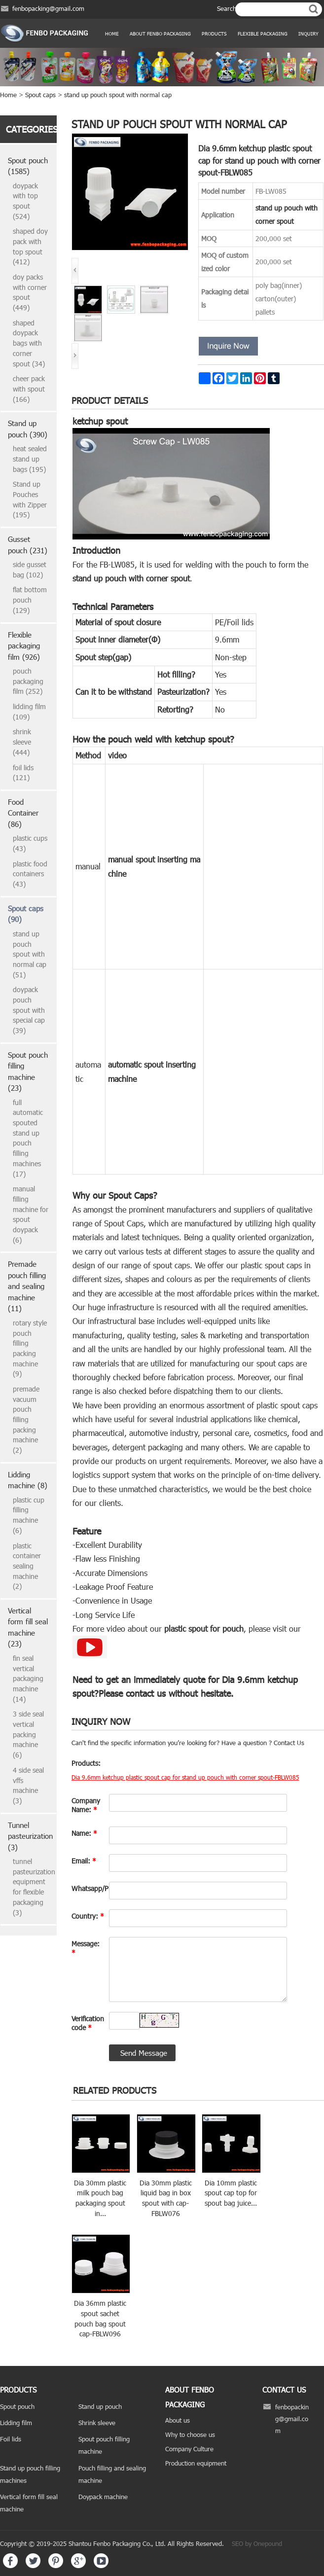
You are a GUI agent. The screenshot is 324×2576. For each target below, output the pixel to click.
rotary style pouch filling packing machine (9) (30, 1348)
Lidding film (16, 2423)
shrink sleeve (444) (22, 741)
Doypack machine (103, 2497)
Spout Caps (130, 1195)
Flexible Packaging (263, 33)
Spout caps (40, 95)
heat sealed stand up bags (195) (30, 458)
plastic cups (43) (30, 843)
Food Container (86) (23, 812)
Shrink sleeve (96, 2423)
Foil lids (10, 2439)
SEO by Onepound (257, 2543)
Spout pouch (17, 2406)
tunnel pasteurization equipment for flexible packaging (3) (31, 1886)
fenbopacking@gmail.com (48, 8)
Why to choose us (190, 2434)
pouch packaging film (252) (28, 681)
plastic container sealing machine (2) (27, 1566)
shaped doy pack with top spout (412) (30, 246)
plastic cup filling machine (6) (28, 1515)
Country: (88, 1916)
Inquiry (308, 33)
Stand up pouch (100, 2406)
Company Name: (86, 1805)
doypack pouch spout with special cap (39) (29, 1010)
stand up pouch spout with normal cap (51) (29, 954)
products (214, 33)
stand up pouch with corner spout (131, 578)
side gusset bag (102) (29, 569)
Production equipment (195, 2463)
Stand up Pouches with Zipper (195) (30, 499)
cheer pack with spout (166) (29, 388)
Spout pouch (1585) (28, 166)
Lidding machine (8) (27, 1480)
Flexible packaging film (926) (24, 645)
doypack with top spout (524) (25, 200)
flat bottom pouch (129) (30, 599)
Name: (84, 1833)
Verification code (88, 2023)
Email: (84, 1861)
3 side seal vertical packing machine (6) (28, 1734)
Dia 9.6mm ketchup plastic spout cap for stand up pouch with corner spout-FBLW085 (185, 1777)
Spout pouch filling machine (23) (28, 1071)
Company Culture (189, 2449)
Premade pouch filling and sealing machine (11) (27, 1286)
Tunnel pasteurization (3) (28, 1836)
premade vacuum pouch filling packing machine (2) (26, 1419)
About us (177, 2420)
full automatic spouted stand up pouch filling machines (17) (28, 1138)
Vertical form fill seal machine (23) (28, 1627)
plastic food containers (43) (30, 873)
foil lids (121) (23, 772)
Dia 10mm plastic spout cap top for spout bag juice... (231, 2193)
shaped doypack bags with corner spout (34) (29, 343)
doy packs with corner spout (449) (30, 292)
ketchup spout (100, 421)
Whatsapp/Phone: (88, 1888)
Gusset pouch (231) (27, 545)
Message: (86, 1948)
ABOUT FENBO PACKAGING (160, 33)
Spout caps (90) (25, 914)
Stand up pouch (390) (27, 429)
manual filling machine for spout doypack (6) (30, 1214)
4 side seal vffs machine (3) (28, 1785)
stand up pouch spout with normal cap (118, 95)
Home (112, 33)
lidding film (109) (29, 711)
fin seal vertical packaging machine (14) (28, 1678)
